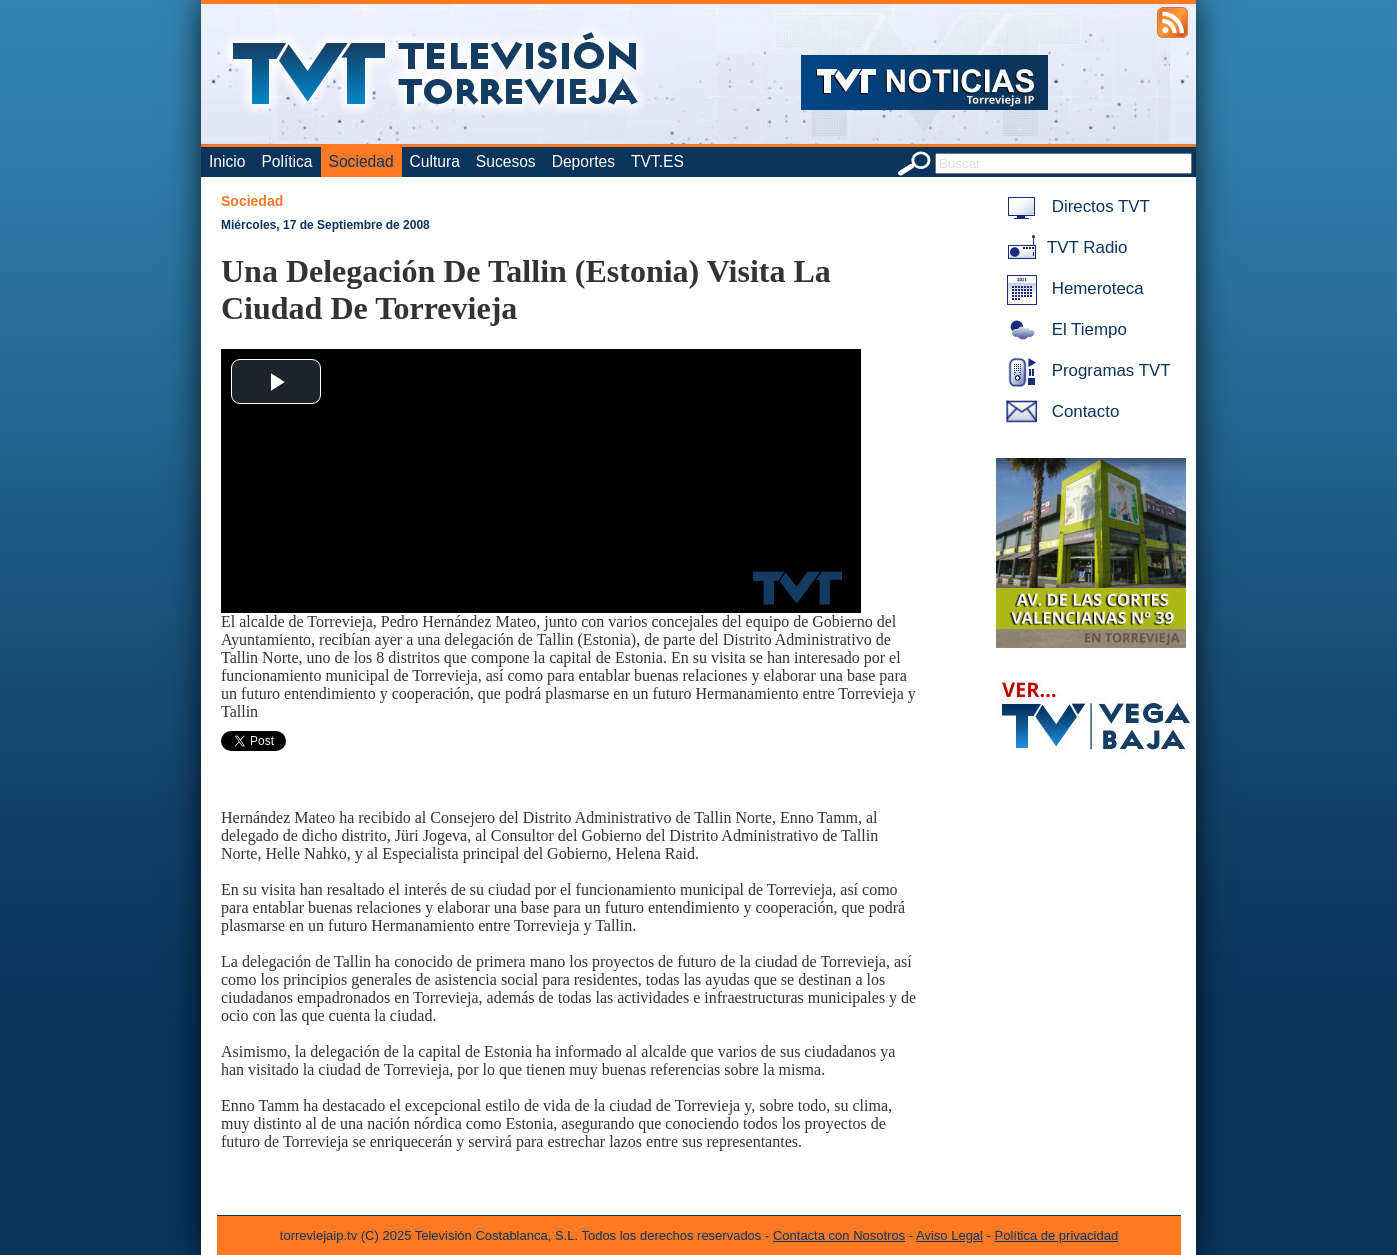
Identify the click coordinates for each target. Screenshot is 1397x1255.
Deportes (583, 161)
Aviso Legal (949, 1235)
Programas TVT (1085, 370)
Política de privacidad (1057, 1235)
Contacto (1059, 411)
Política (286, 161)
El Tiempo (1063, 329)
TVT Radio (1063, 247)
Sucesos (506, 161)
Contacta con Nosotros (839, 1235)
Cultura (435, 161)
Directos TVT (1074, 206)
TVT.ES (657, 161)
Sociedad (361, 161)
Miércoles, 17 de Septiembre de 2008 (325, 225)
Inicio (227, 161)
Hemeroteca (1071, 288)
